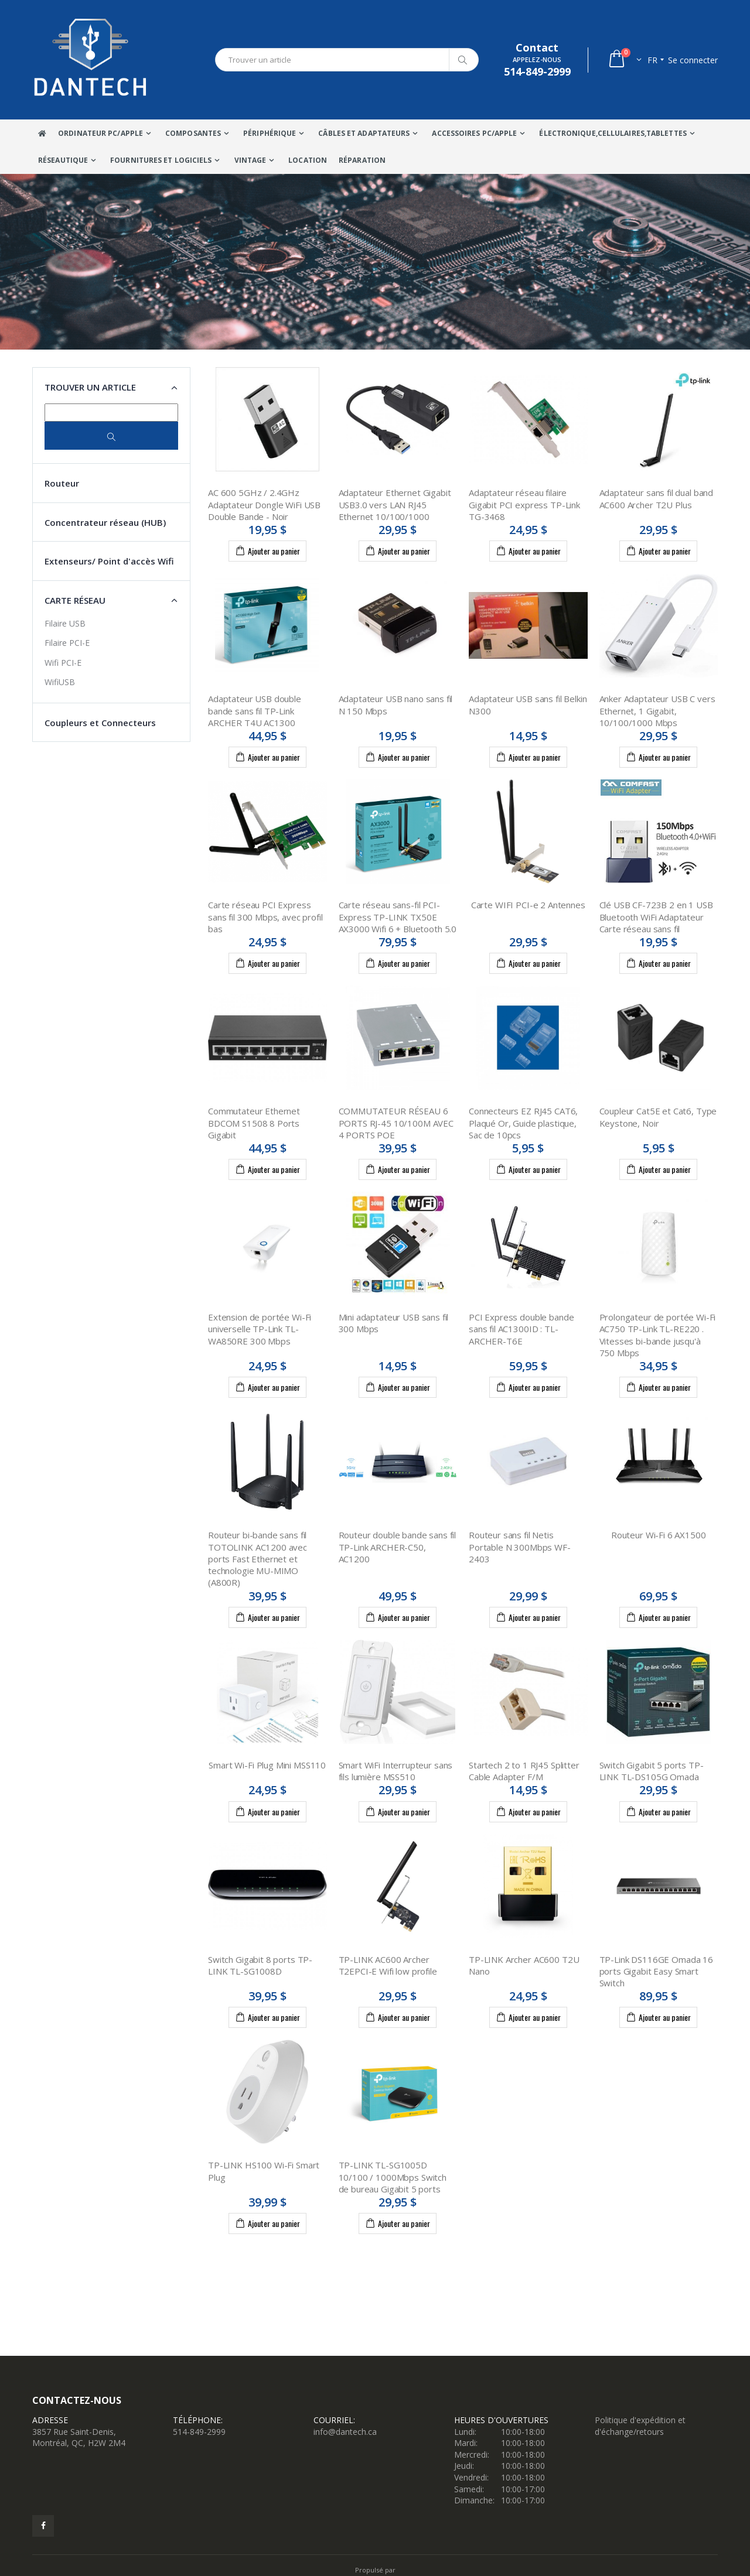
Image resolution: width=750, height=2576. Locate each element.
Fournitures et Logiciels (161, 160)
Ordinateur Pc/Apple (100, 133)
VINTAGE (250, 160)
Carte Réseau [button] (75, 600)
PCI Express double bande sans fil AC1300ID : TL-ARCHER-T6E (521, 1329)
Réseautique (63, 160)
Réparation (362, 160)
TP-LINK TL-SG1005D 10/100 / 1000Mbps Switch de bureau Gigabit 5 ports (392, 2177)
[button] (624, 60)
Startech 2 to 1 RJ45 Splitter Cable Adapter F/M (524, 1771)
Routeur (62, 483)
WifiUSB (60, 681)
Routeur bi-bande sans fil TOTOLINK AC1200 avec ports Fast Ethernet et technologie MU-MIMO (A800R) (257, 1558)
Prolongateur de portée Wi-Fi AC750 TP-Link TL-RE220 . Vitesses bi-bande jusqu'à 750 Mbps (657, 1335)
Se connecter (693, 60)
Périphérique (269, 133)
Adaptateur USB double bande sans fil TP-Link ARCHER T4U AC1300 (254, 710)
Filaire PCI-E (67, 642)
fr (652, 60)
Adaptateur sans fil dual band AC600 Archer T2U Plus (656, 498)
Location (307, 160)
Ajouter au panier (267, 550)
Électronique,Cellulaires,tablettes (612, 133)
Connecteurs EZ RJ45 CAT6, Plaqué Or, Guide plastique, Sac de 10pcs (523, 1123)
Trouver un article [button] (90, 387)
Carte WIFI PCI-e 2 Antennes (528, 905)
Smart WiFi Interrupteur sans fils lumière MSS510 (396, 1771)
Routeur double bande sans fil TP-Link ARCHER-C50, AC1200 (397, 1547)
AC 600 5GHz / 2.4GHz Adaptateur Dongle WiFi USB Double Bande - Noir (264, 504)
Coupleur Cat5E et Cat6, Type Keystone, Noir (658, 1116)
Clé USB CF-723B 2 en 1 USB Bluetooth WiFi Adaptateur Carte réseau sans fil (656, 917)
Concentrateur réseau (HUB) (105, 522)
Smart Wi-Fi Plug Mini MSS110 (267, 1765)
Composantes (193, 133)
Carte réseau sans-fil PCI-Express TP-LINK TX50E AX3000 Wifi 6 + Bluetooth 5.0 (398, 917)
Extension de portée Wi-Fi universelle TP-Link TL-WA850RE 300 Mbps (259, 1329)
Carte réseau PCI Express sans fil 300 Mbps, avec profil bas (265, 917)
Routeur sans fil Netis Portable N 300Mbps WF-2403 (520, 1547)
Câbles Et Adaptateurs (364, 133)
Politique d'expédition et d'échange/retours (640, 2425)
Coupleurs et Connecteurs (100, 722)
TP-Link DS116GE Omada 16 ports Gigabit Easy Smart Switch (656, 1971)
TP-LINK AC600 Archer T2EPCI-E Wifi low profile (388, 1965)
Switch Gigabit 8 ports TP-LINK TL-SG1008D (260, 1965)
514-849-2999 (199, 2431)
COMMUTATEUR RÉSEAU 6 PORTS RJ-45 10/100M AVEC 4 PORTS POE (396, 1123)
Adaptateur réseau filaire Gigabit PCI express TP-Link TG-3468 (524, 504)
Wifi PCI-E (63, 662)
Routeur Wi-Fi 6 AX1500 (658, 1535)
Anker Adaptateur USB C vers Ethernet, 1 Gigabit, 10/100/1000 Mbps (657, 710)
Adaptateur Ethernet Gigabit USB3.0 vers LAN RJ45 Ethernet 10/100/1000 (395, 504)
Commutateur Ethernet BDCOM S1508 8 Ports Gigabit (254, 1123)
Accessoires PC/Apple (474, 133)
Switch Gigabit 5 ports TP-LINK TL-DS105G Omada (651, 1771)
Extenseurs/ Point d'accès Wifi (109, 561)
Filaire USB (65, 623)
